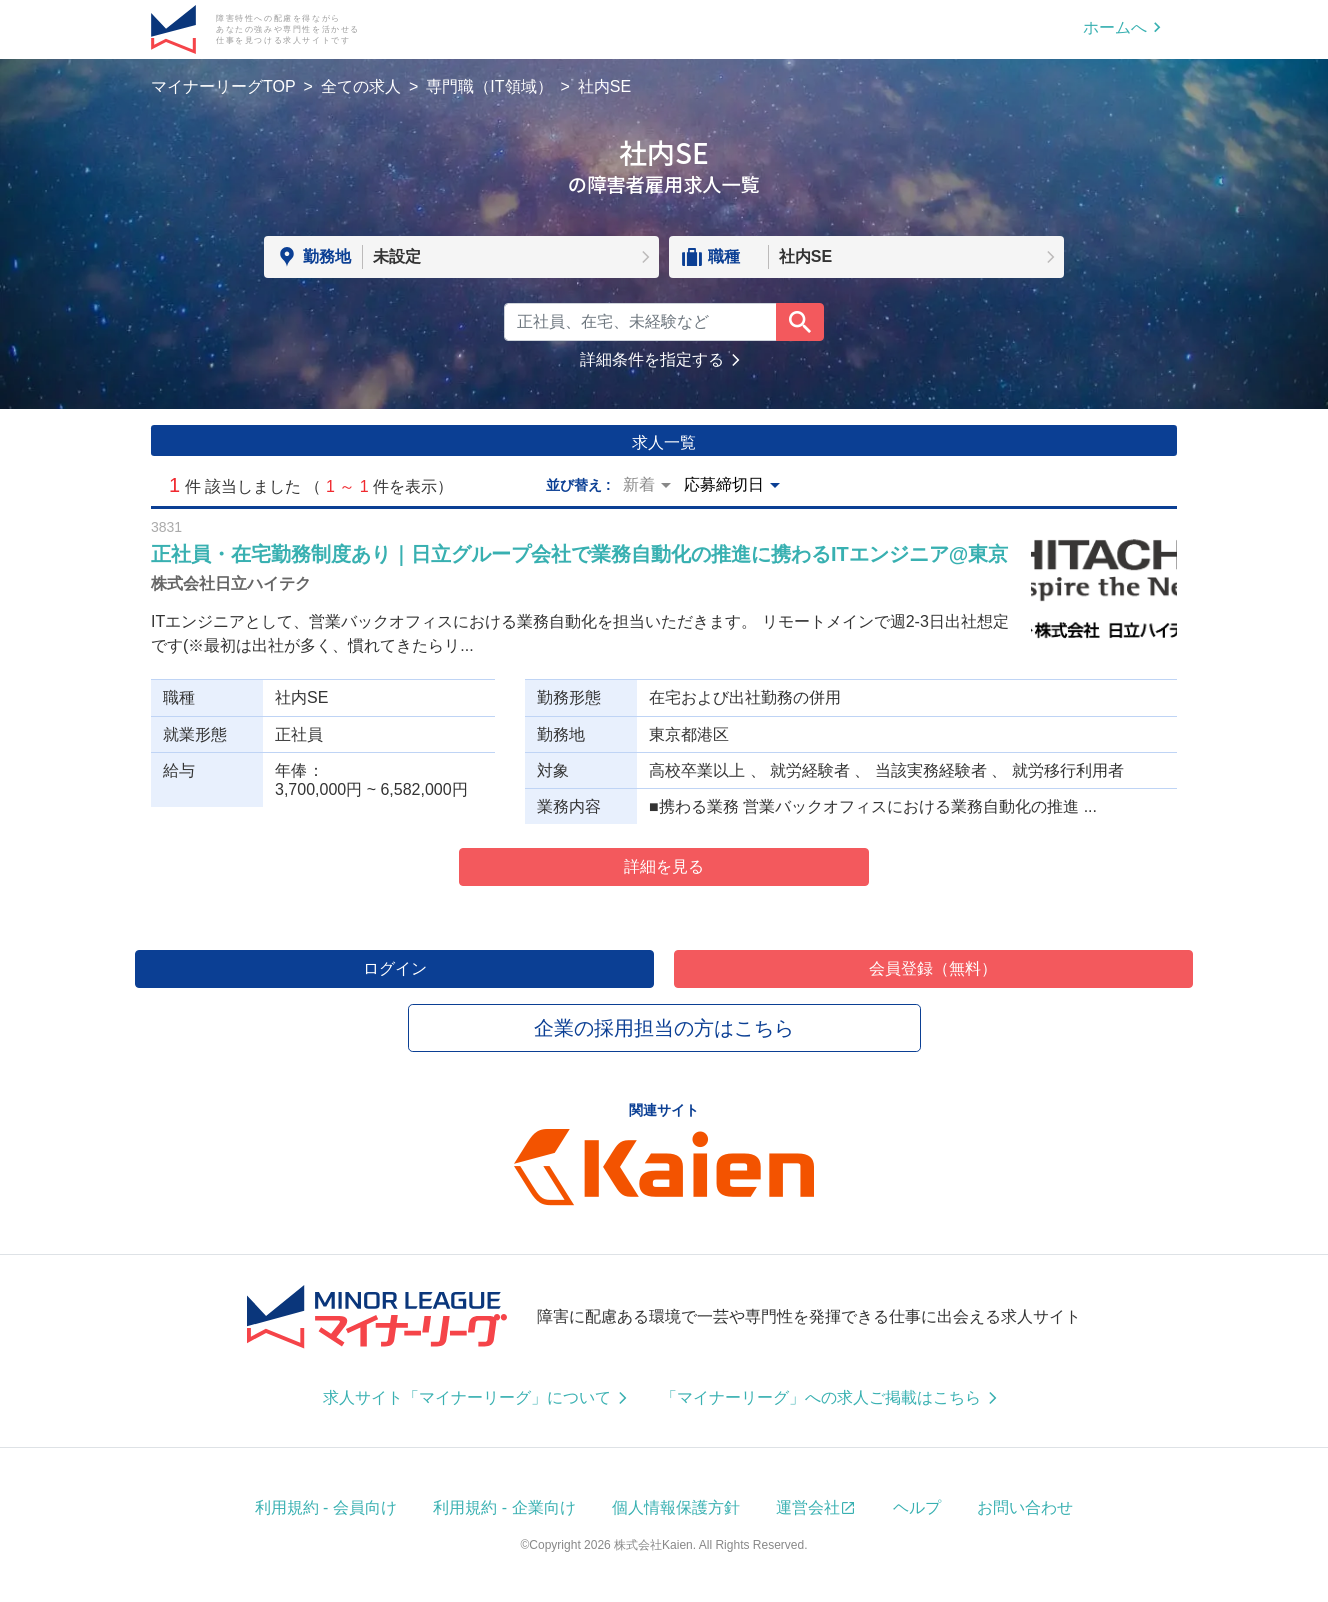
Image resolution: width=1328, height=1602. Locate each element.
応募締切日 (724, 484)
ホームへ (1115, 27)
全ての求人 (361, 86)
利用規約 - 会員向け (326, 1507)
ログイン (395, 968)
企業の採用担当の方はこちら (664, 1028)
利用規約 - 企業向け (504, 1507)
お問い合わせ (1025, 1507)
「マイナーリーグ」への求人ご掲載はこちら (821, 1397)
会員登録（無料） (933, 968)
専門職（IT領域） (489, 86)
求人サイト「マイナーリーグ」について (467, 1397)
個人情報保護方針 (676, 1507)
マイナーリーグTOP (223, 86)
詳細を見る (664, 866)
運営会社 (808, 1507)
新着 (639, 484)
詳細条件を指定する (652, 359)
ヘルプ (917, 1507)
